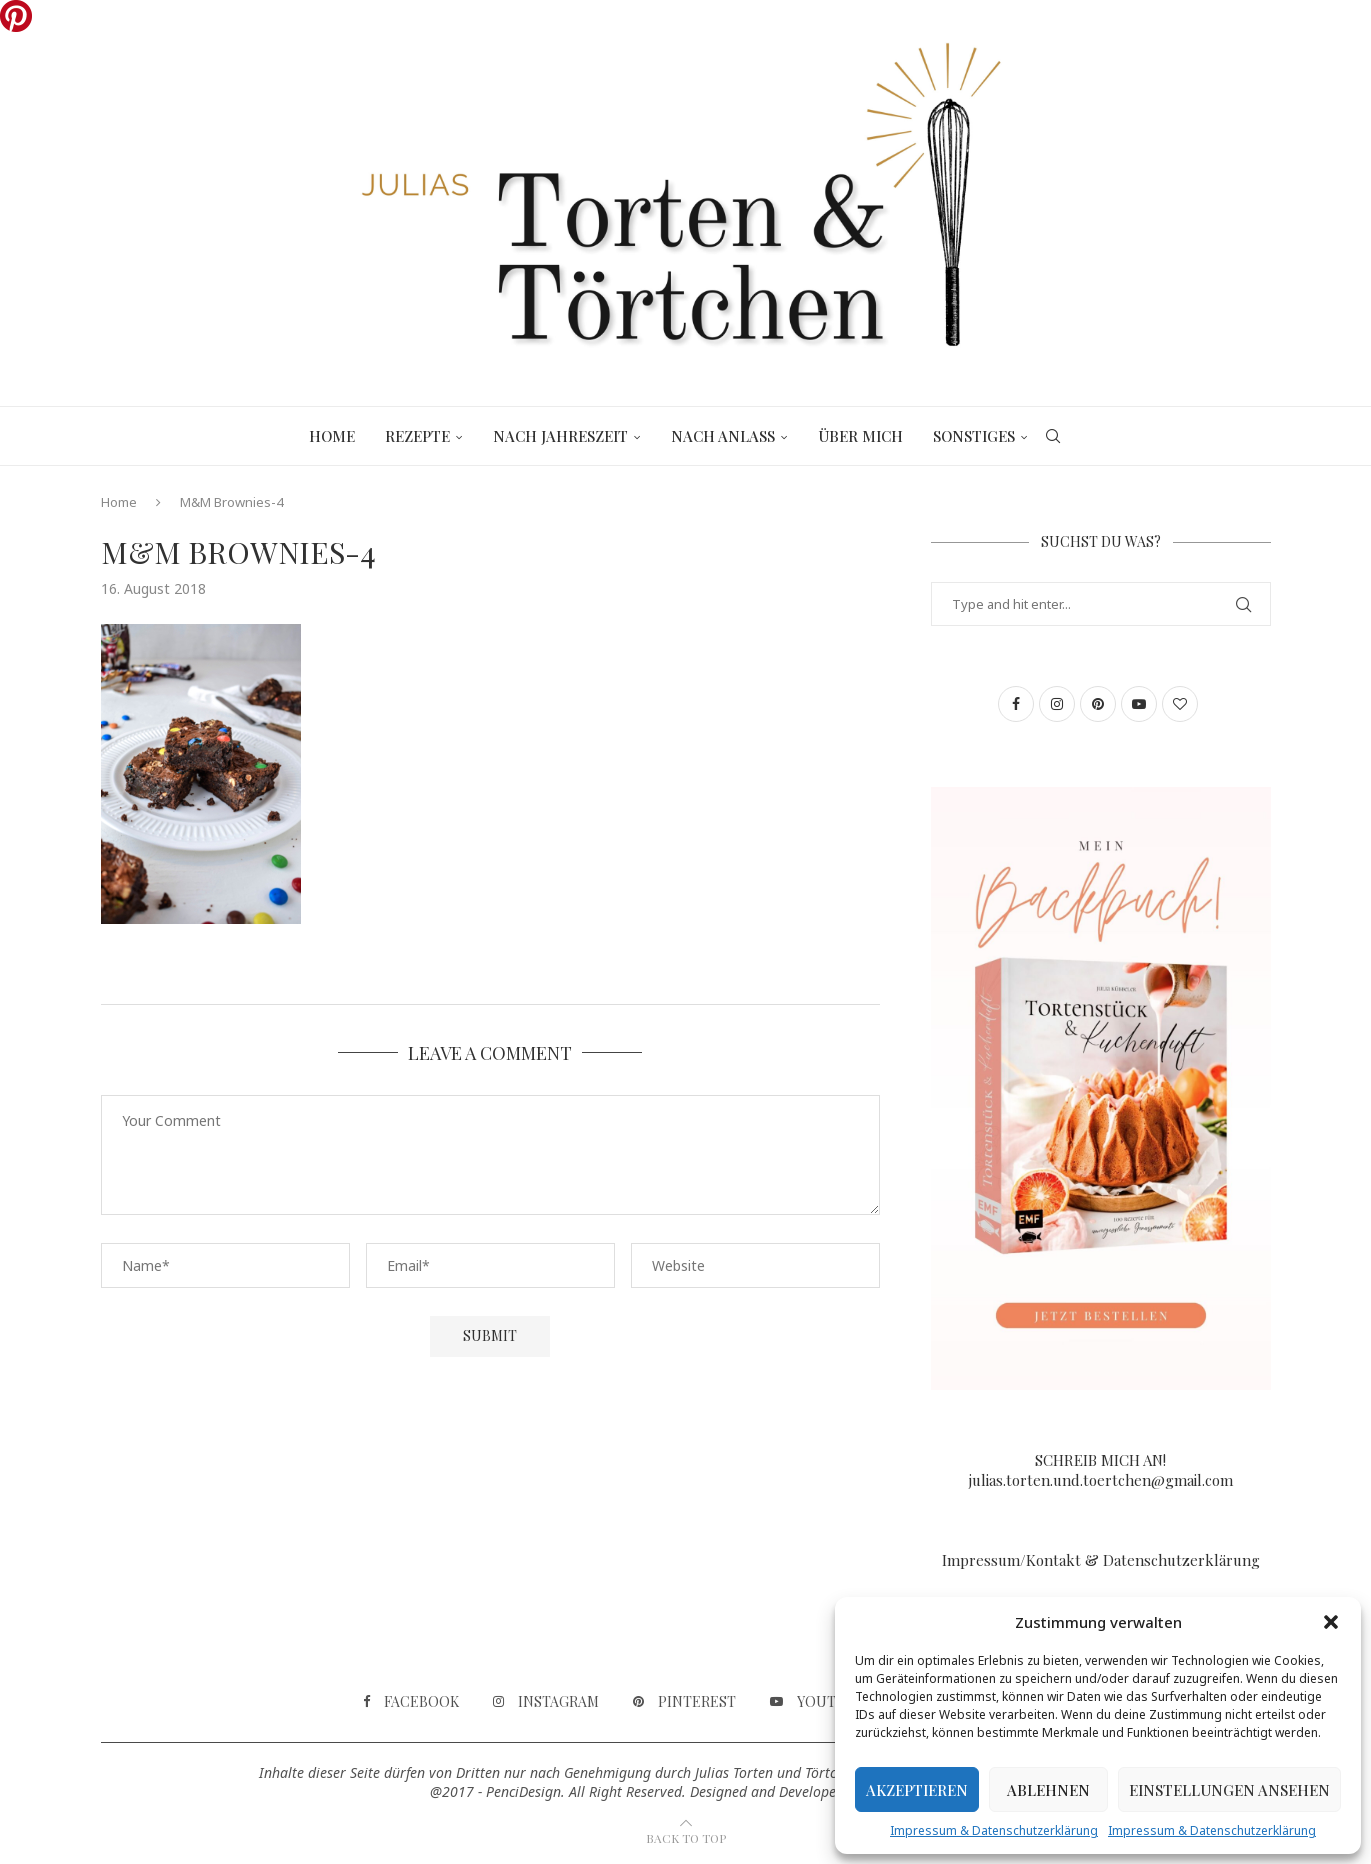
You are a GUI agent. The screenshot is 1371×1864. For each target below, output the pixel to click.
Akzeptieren (917, 1790)
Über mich (860, 436)
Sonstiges (974, 436)
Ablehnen (1048, 1790)
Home (332, 436)
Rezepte (417, 436)
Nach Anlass (723, 436)
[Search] (1053, 436)
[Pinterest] (684, 1702)
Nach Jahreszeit (560, 436)
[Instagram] (546, 1702)
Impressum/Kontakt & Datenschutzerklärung (1101, 1560)
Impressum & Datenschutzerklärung (994, 1830)
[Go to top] (686, 1837)
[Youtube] (817, 1702)
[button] (1331, 1622)
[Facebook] (411, 1702)
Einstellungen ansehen (1229, 1790)
